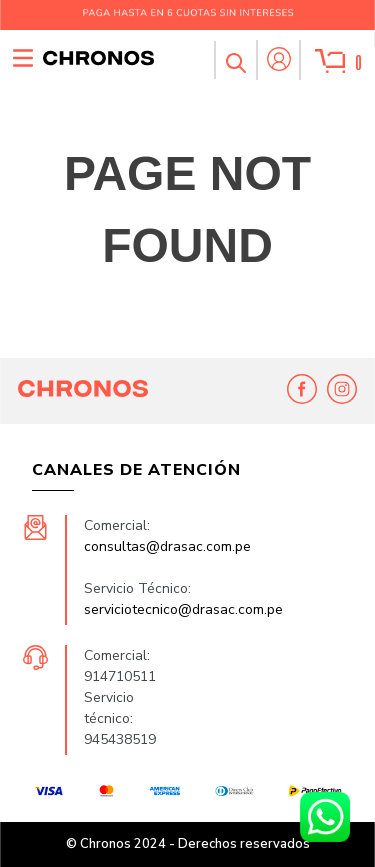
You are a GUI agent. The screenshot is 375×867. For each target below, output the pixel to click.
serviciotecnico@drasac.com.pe (183, 609)
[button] (235, 60)
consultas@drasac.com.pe (167, 546)
